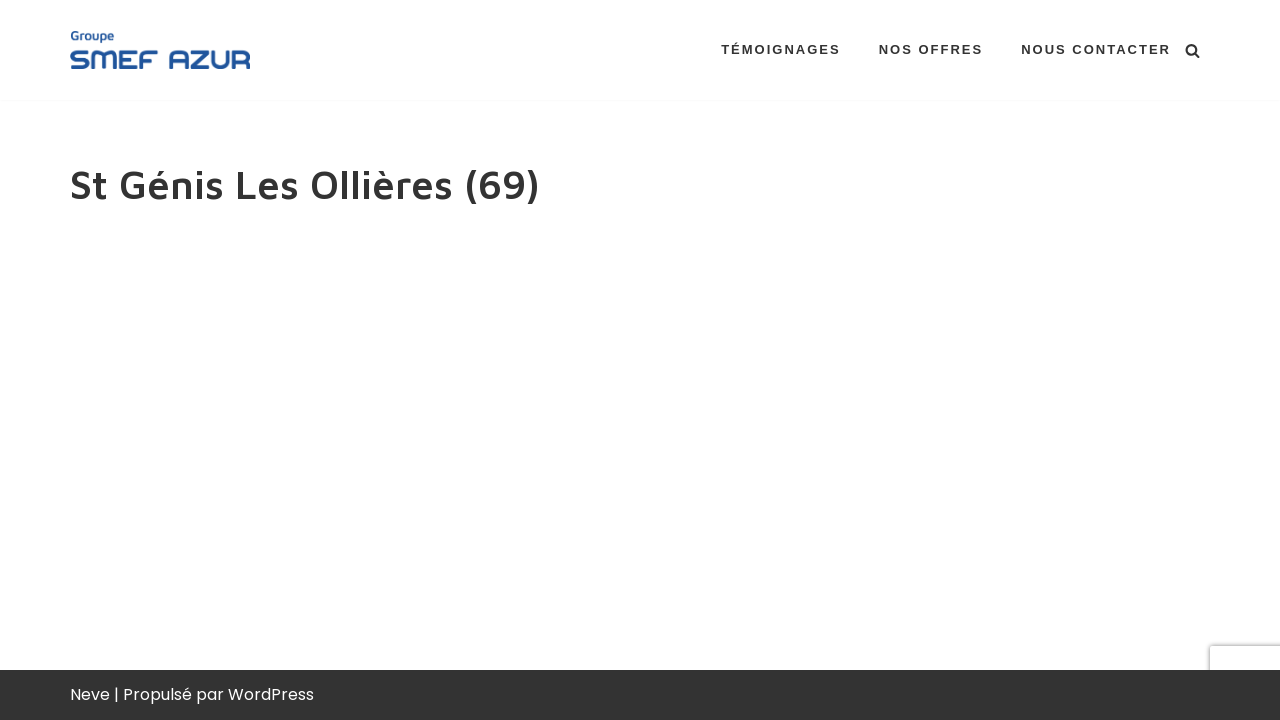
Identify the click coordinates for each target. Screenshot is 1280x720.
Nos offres (931, 49)
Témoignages (781, 49)
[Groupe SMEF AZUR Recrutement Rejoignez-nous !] (160, 50)
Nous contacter (1096, 49)
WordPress (271, 694)
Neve (90, 694)
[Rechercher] (1192, 50)
